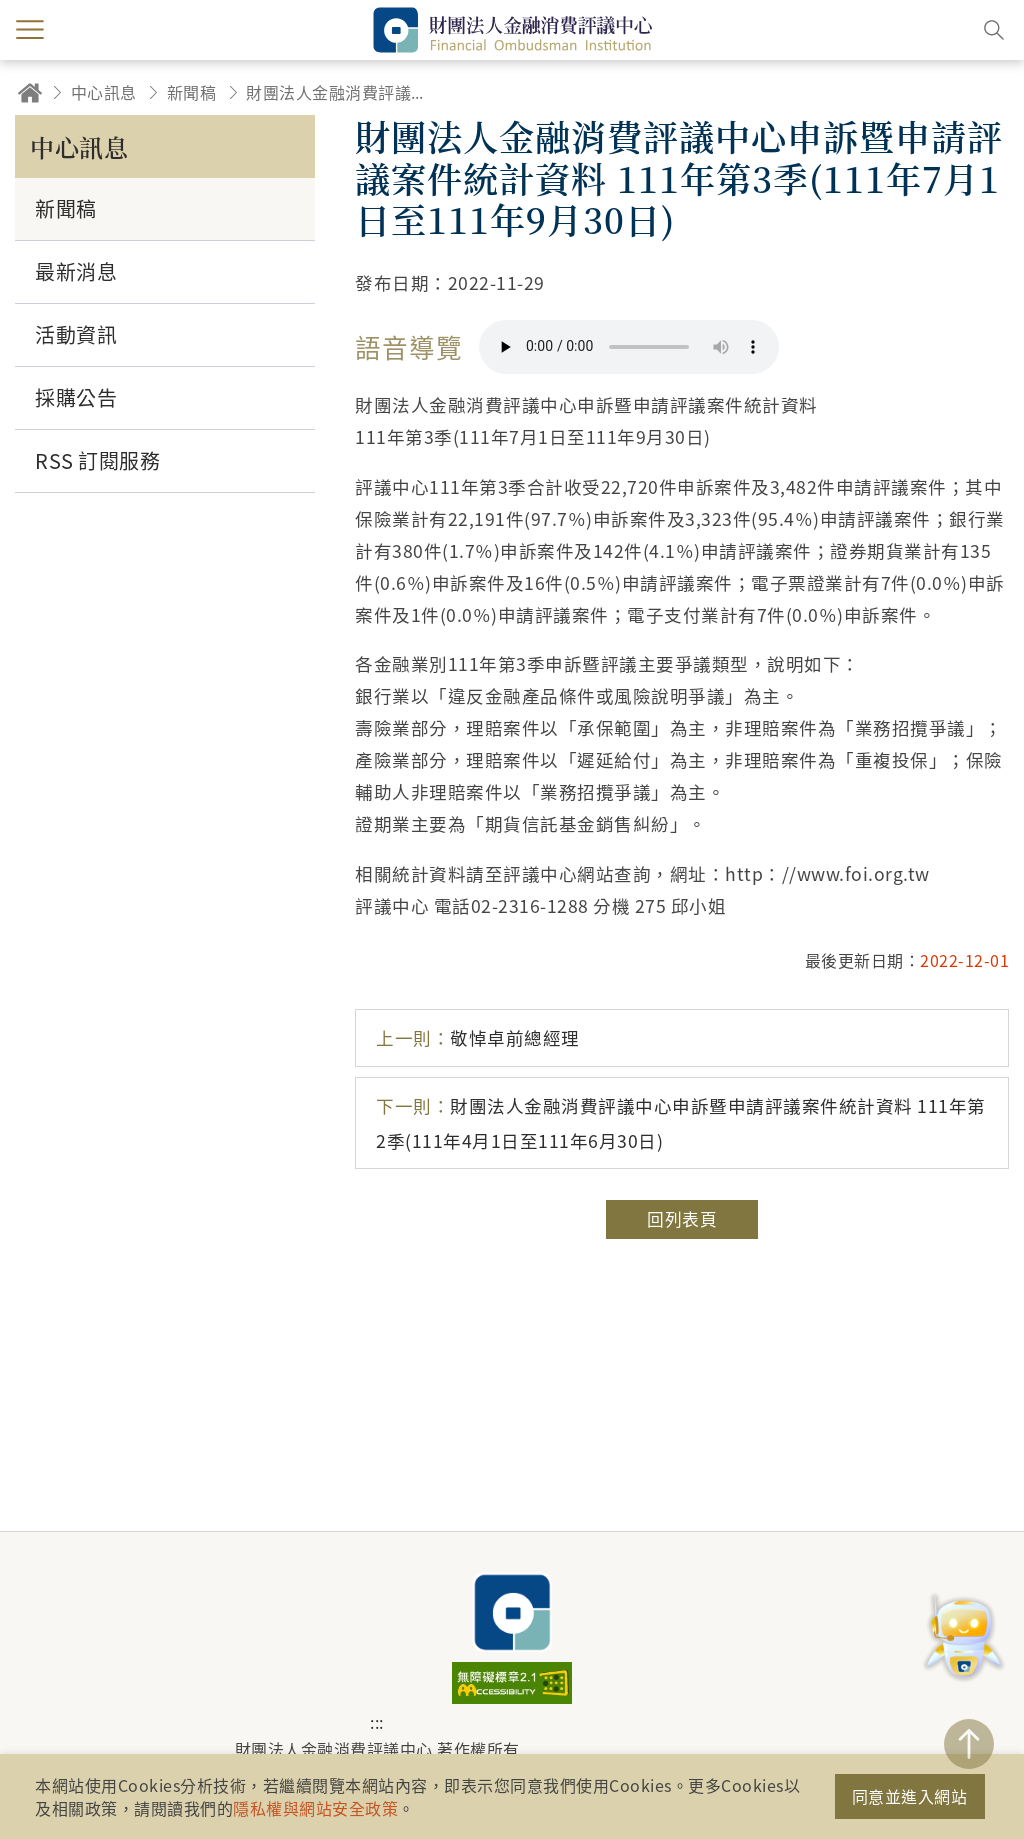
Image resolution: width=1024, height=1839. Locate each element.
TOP (969, 1744)
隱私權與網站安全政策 (315, 1808)
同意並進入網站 (910, 1796)
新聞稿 (192, 92)
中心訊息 (104, 92)
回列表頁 (682, 1219)
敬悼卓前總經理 (478, 1037)
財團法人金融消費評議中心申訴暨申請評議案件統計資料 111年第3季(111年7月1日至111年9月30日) (341, 92)
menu (30, 30)
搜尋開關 (994, 30)
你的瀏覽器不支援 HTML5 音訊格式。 (629, 347)
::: (377, 1722)
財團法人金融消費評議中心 (512, 1612)
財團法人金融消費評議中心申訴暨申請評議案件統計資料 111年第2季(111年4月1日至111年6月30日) (681, 1123)
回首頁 (30, 92)
